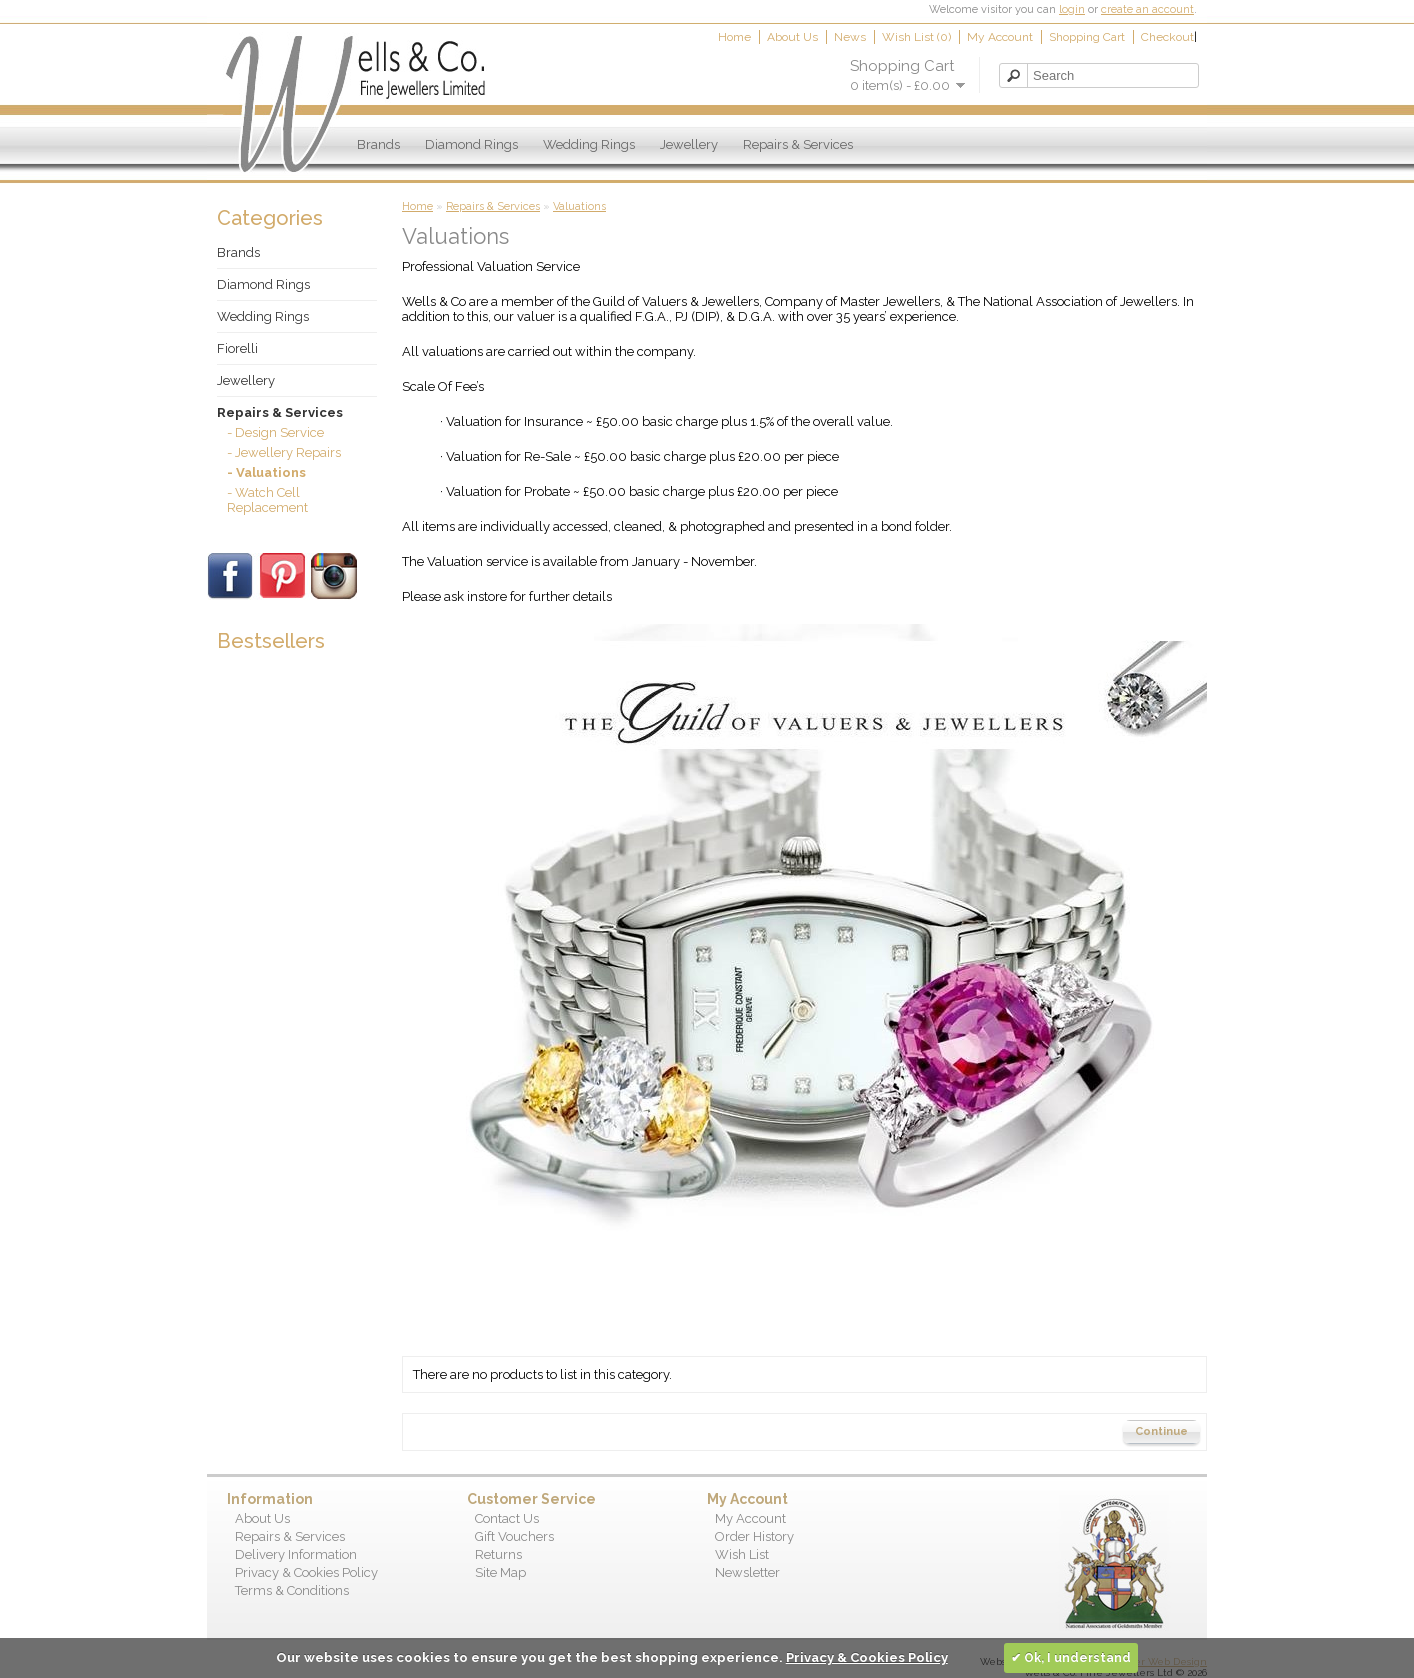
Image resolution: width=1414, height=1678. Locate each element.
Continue (1161, 1431)
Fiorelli (237, 348)
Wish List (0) (916, 37)
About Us (792, 37)
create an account (1147, 9)
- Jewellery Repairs (284, 452)
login (1072, 9)
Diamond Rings (471, 144)
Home (734, 37)
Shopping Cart (1087, 37)
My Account (1000, 37)
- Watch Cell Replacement (267, 500)
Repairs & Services (798, 144)
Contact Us (507, 1518)
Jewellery (689, 144)
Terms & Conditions (292, 1590)
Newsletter (747, 1572)
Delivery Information (296, 1554)
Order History (754, 1536)
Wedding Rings (589, 144)
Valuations (579, 206)
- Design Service (275, 432)
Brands (378, 144)
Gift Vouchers (514, 1536)
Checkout (1167, 37)
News (850, 37)
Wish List (742, 1554)
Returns (498, 1554)
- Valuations (266, 472)
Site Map (500, 1572)
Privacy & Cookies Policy (306, 1572)
